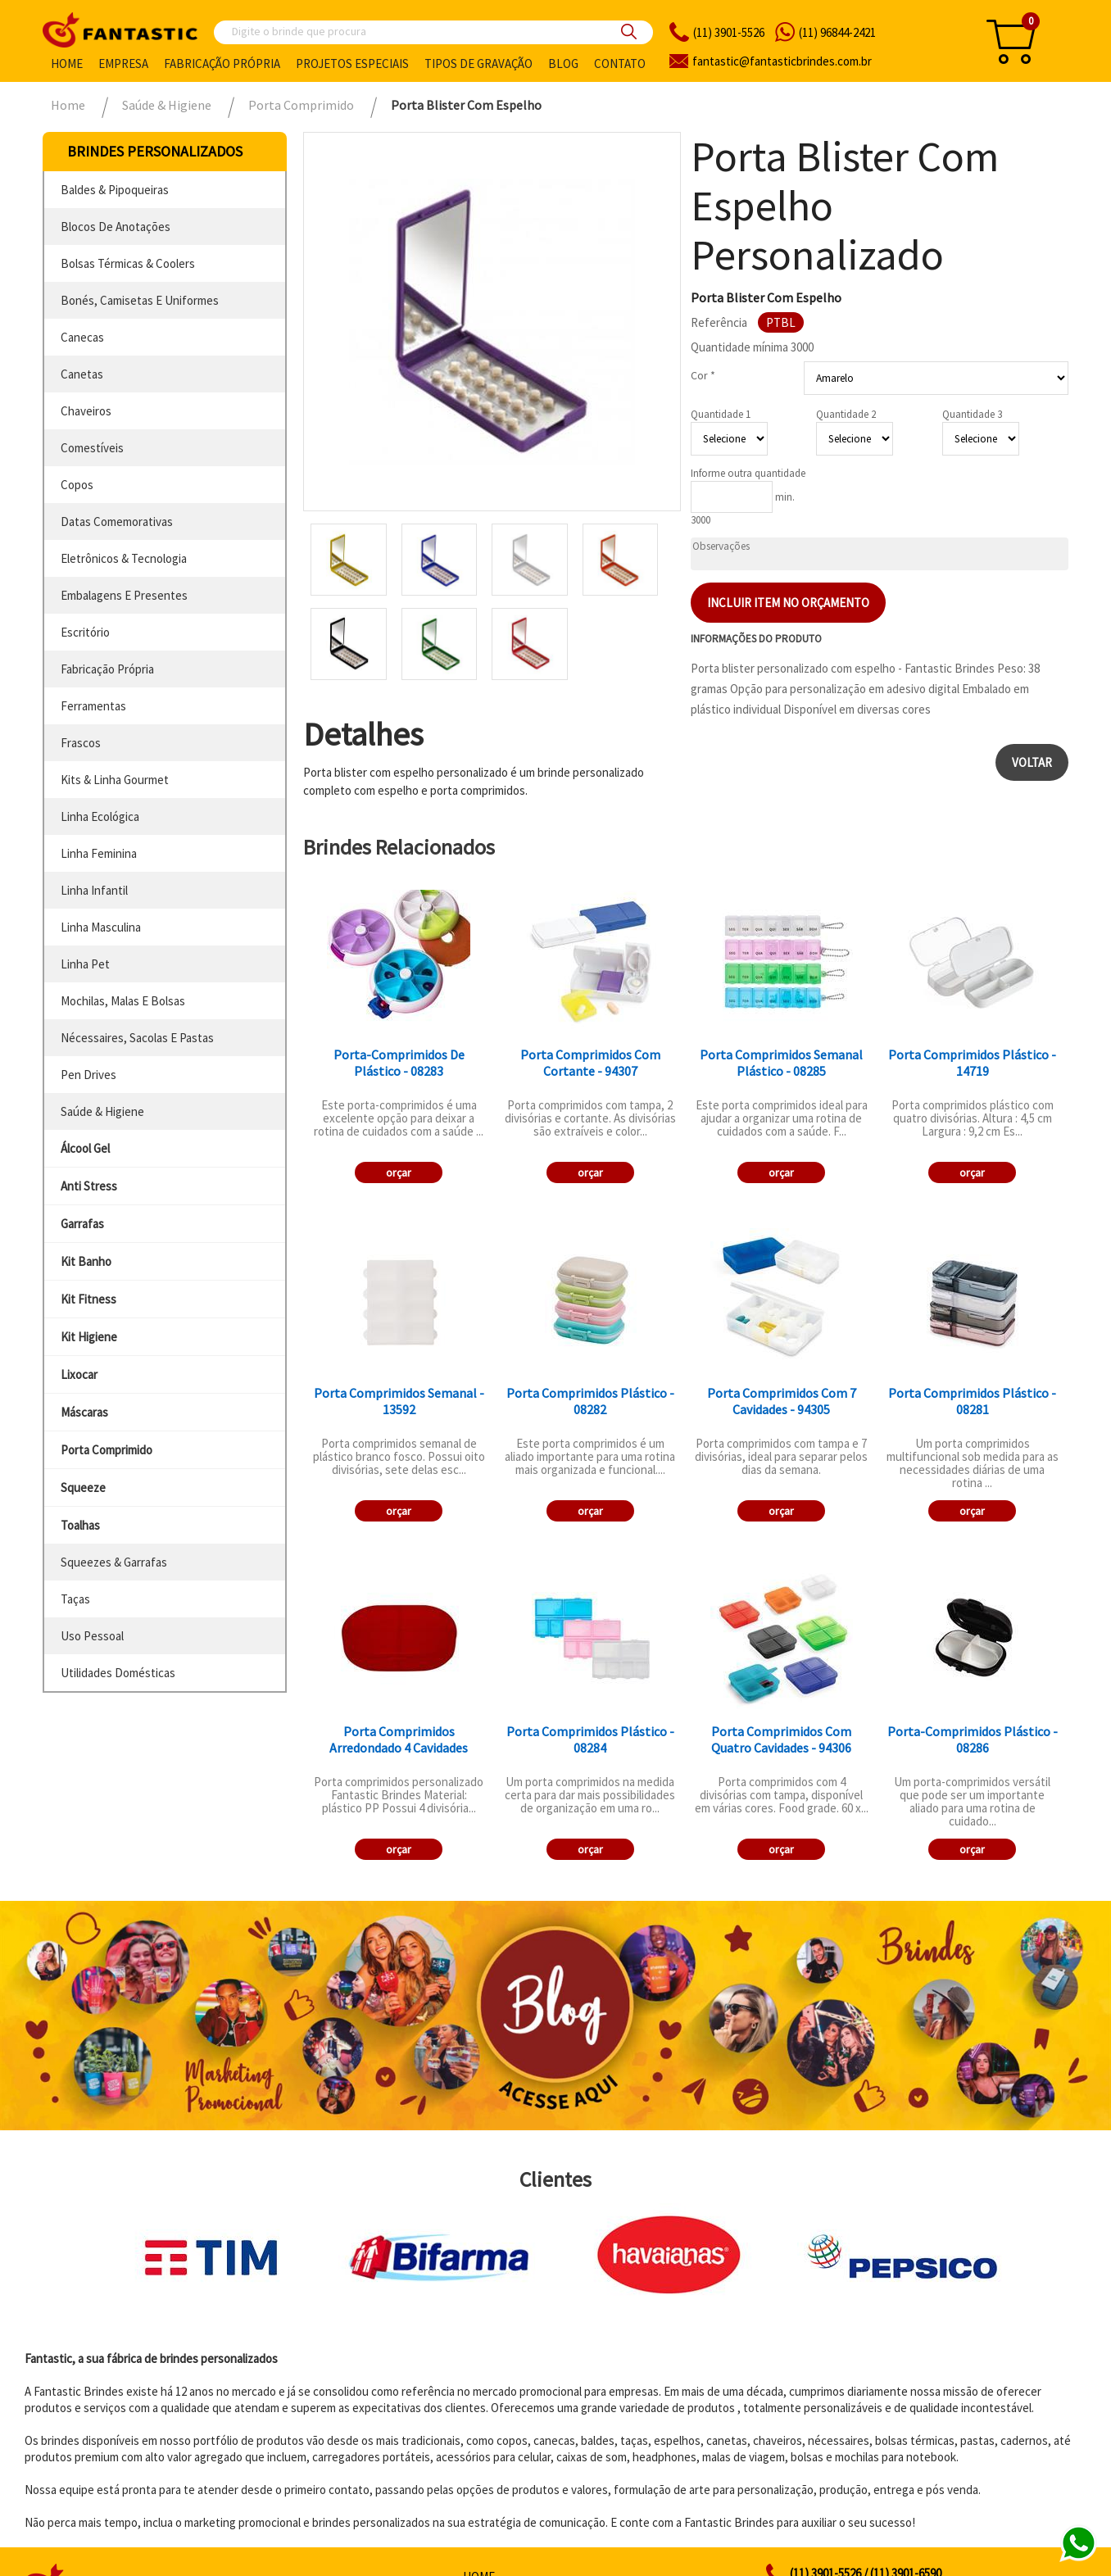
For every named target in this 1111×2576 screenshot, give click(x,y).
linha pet (85, 964)
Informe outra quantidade (748, 473)
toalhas (80, 1525)
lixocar (79, 1374)
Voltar (1032, 762)
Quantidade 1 (720, 414)
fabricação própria (107, 669)
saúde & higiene (102, 1111)
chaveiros (86, 411)
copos (77, 484)
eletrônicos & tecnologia (124, 558)
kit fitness (88, 1299)
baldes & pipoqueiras (115, 189)
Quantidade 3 (972, 414)
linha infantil (94, 890)
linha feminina (99, 853)
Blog (563, 63)
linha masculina (101, 927)
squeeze (83, 1487)
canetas (82, 374)
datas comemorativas (117, 521)
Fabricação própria (222, 63)
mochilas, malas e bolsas (123, 1001)
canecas (82, 337)
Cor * (703, 375)
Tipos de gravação (478, 63)
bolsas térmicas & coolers (128, 263)
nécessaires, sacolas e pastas (137, 1037)
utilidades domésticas (118, 1672)
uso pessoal (92, 1636)
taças (75, 1599)
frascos (81, 743)
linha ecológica (100, 816)
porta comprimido (106, 1450)
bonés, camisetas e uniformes (140, 300)
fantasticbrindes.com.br (782, 61)
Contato (620, 63)
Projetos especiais (352, 63)
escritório (85, 632)
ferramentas (93, 706)
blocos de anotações (115, 226)
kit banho (86, 1261)
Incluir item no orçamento (788, 602)
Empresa (123, 63)
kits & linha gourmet (115, 779)
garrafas (82, 1223)
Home (67, 63)
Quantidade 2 (846, 414)
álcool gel (85, 1148)
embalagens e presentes (124, 595)
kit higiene (89, 1337)
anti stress (89, 1186)
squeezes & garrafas (114, 1562)
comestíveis (92, 448)
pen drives (88, 1074)
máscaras (84, 1412)
